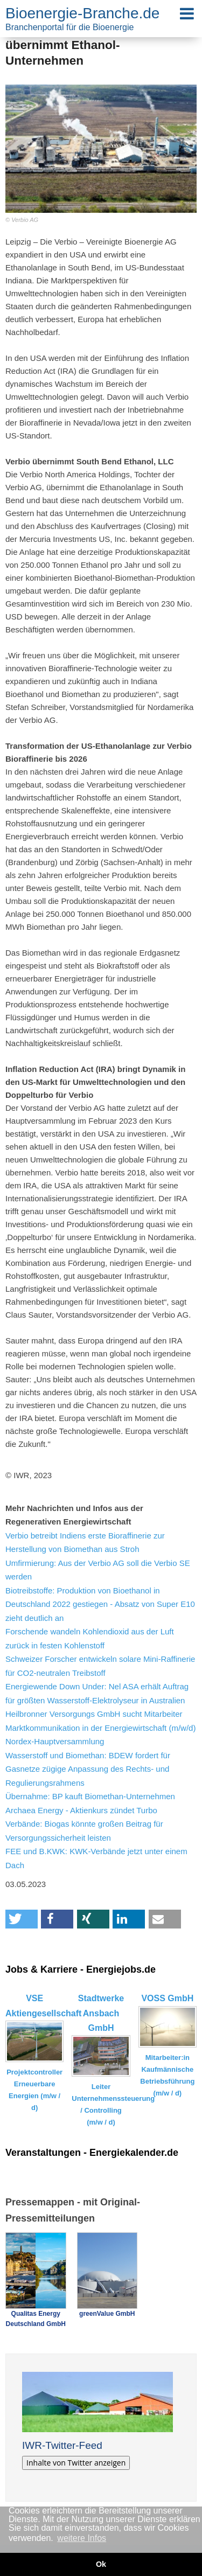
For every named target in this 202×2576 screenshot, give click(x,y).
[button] (21, 1919)
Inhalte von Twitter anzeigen (76, 2462)
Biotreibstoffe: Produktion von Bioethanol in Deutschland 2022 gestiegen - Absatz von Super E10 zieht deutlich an (100, 1604)
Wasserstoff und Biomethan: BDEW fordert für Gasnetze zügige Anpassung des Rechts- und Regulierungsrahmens (87, 1769)
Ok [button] (101, 2564)
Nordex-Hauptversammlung (54, 1741)
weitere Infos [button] (81, 2538)
